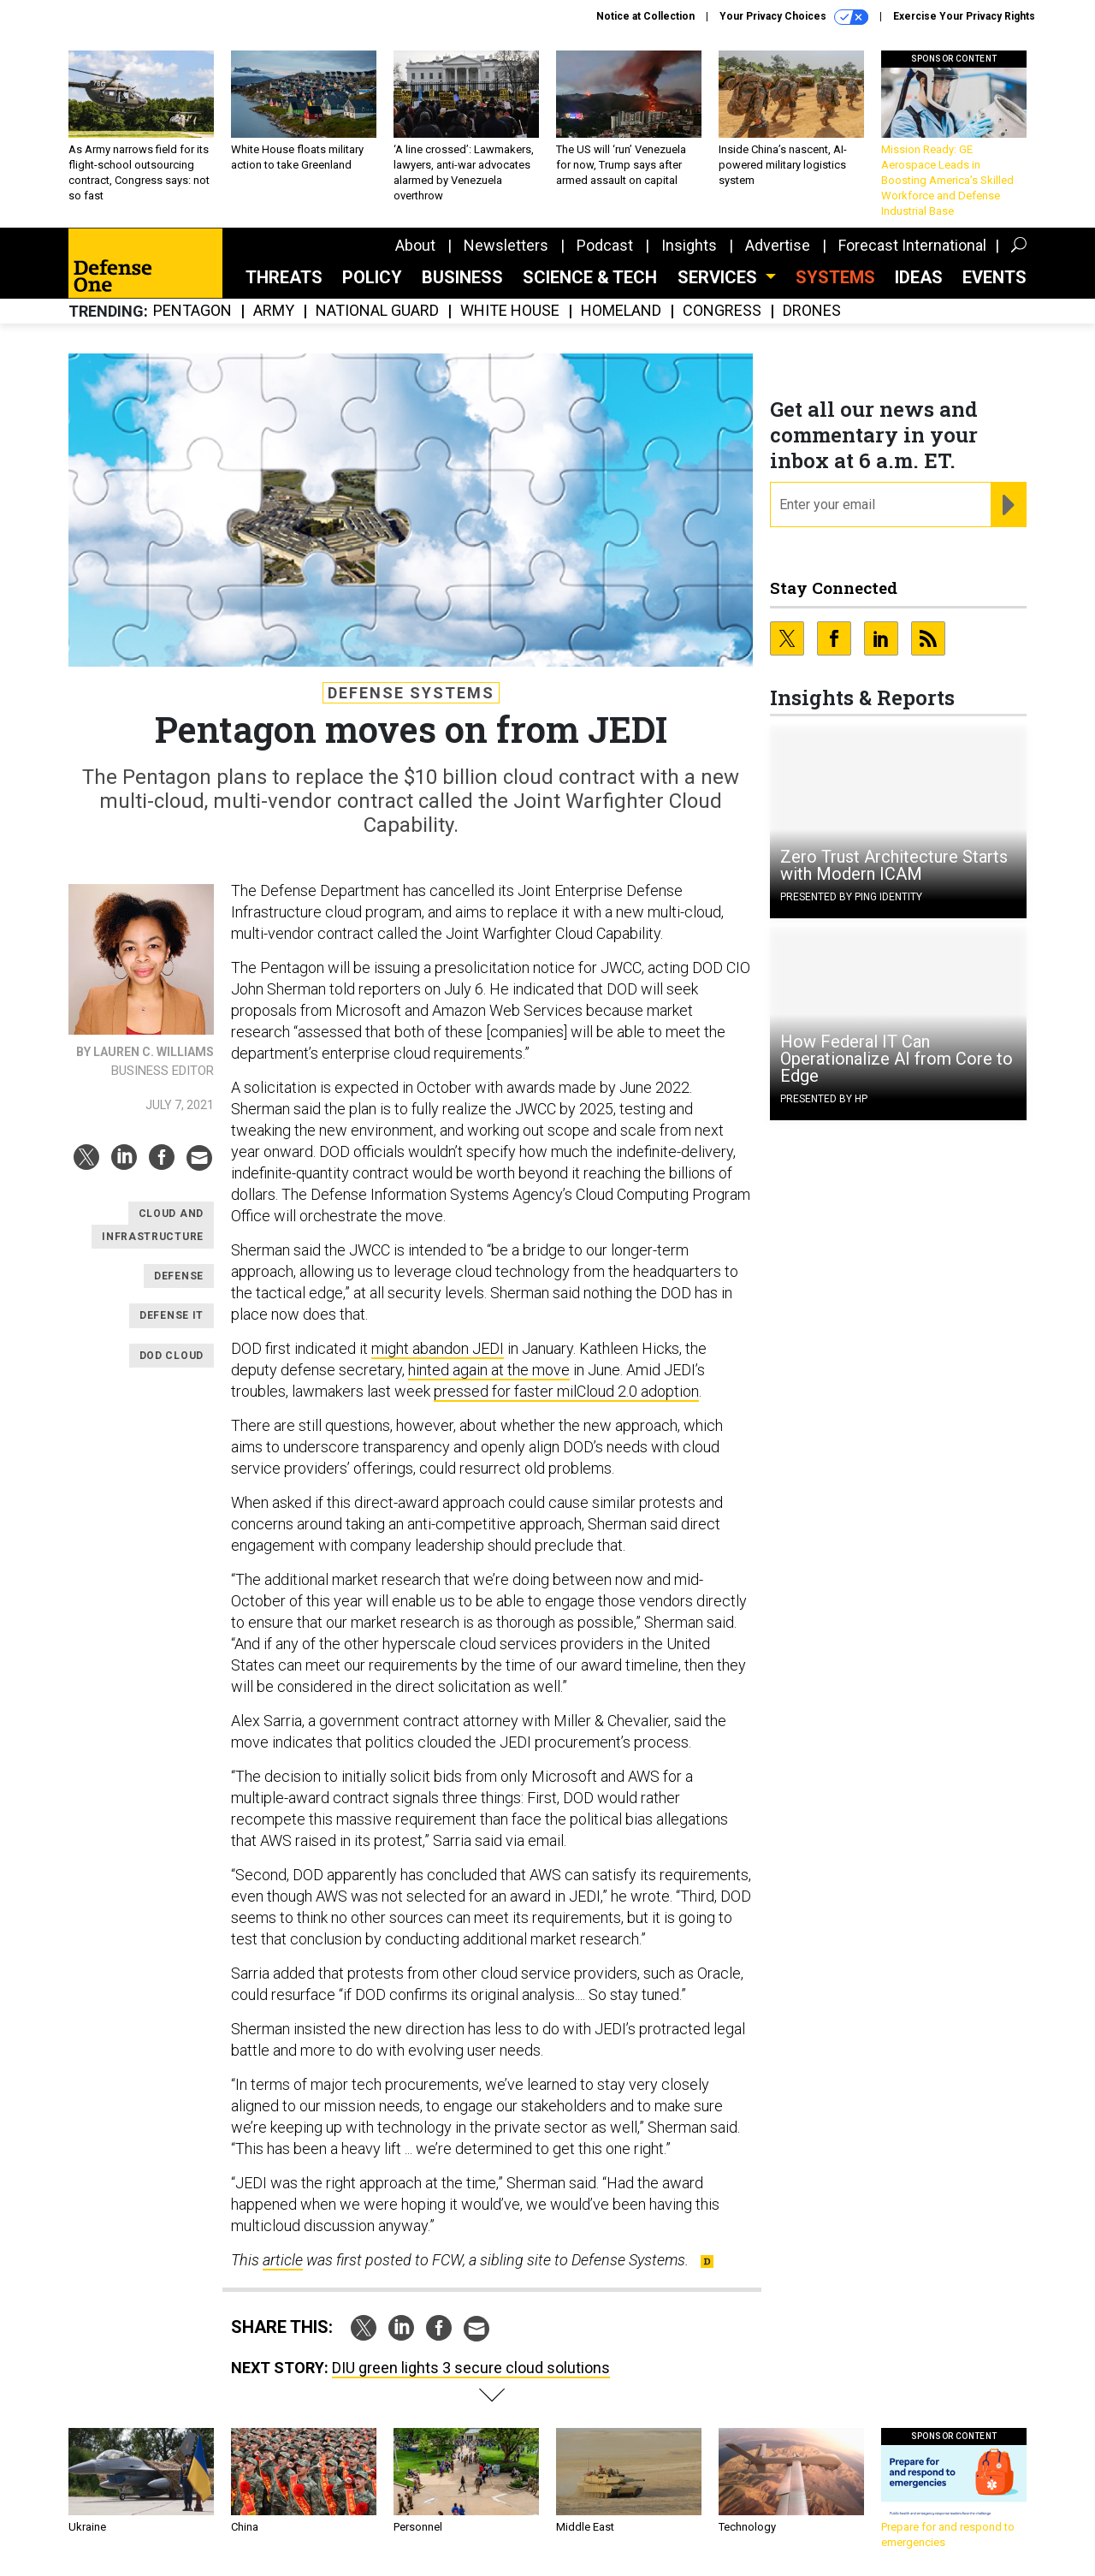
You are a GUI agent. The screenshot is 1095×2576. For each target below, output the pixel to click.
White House (509, 311)
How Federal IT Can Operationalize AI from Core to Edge (896, 1058)
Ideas (919, 277)
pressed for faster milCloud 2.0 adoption (566, 1391)
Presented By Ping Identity (851, 897)
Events (994, 277)
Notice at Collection (645, 16)
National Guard (377, 311)
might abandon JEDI (437, 1348)
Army (273, 311)
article (283, 2260)
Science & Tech (590, 277)
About (415, 245)
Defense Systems (411, 693)
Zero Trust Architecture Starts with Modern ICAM (894, 865)
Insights (689, 245)
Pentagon (192, 311)
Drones (812, 311)
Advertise (777, 245)
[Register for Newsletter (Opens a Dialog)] (1008, 505)
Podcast (605, 245)
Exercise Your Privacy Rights (964, 16)
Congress (722, 311)
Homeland (621, 311)
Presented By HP (823, 1099)
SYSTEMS (835, 277)
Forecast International (912, 245)
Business (462, 277)
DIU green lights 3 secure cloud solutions (471, 2368)
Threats (284, 277)
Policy (372, 277)
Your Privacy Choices (793, 17)
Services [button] (719, 277)
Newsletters (506, 245)
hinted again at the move (489, 1370)
